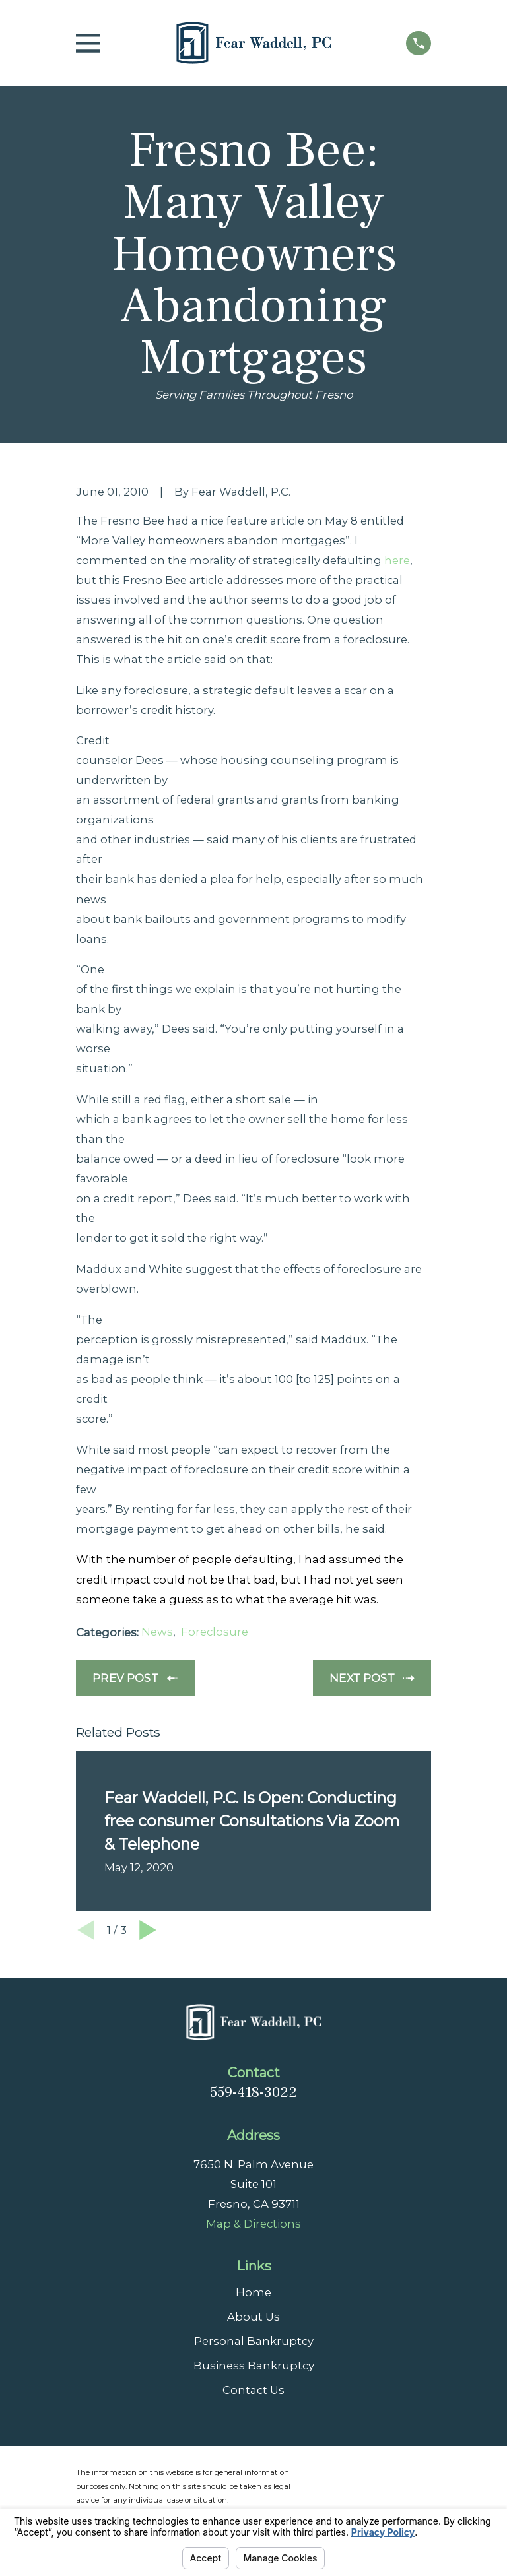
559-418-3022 (253, 2092)
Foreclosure (214, 1631)
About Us (253, 2316)
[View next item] (148, 1930)
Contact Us (253, 2390)
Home (253, 2292)
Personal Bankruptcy (254, 2341)
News (157, 1631)
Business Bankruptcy (253, 2365)
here (397, 560)
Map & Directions (253, 2223)
